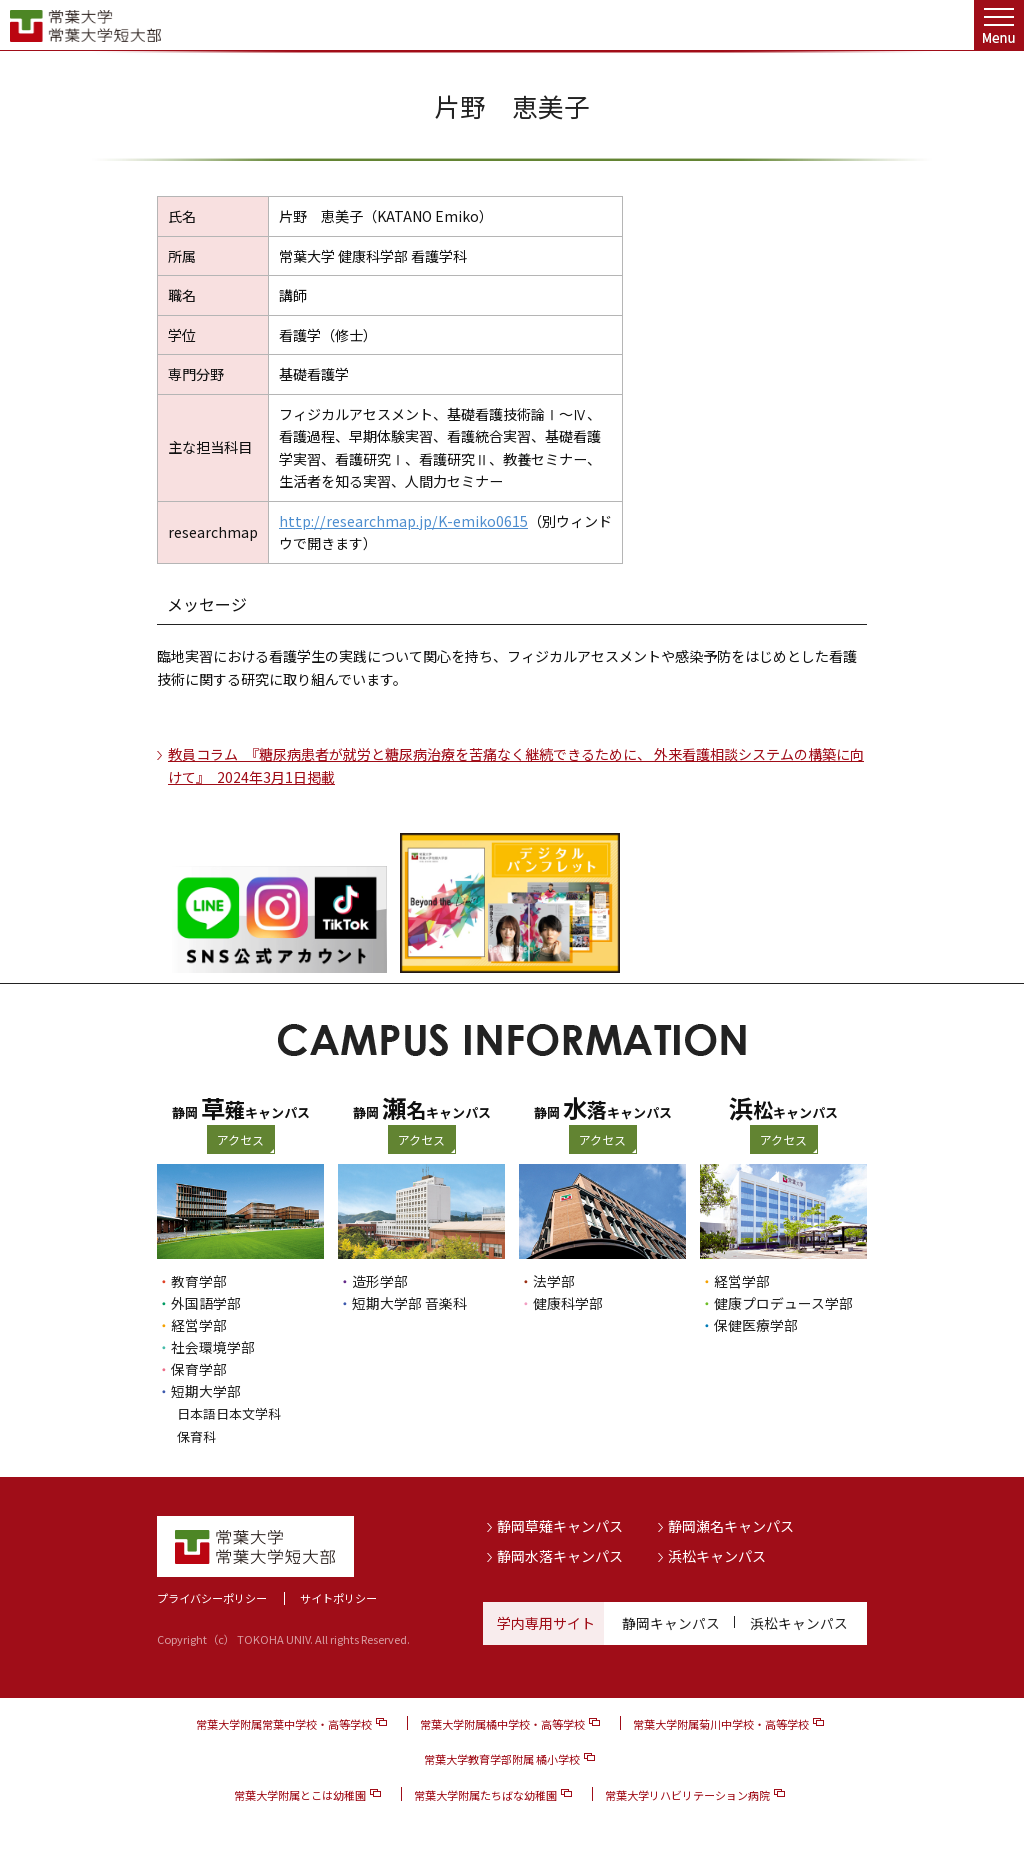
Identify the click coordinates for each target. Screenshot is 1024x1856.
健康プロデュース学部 (783, 1303)
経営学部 (199, 1325)
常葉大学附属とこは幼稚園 (300, 1793)
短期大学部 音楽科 (409, 1303)
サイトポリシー (338, 1597)
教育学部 (199, 1281)
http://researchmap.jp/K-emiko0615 (403, 521)
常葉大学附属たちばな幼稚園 (485, 1793)
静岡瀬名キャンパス (731, 1525)
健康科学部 (568, 1303)
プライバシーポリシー (212, 1597)
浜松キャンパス (717, 1555)
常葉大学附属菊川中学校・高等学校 (721, 1723)
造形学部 (380, 1281)
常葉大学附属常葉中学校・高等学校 (284, 1723)
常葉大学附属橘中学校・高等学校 (502, 1723)
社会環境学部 (213, 1347)
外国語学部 (206, 1303)
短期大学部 (206, 1391)
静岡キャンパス (671, 1621)
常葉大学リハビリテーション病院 (687, 1793)
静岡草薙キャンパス (560, 1525)
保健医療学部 (756, 1325)
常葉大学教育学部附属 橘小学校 (502, 1758)
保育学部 (199, 1369)
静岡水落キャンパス (560, 1555)
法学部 (554, 1281)
